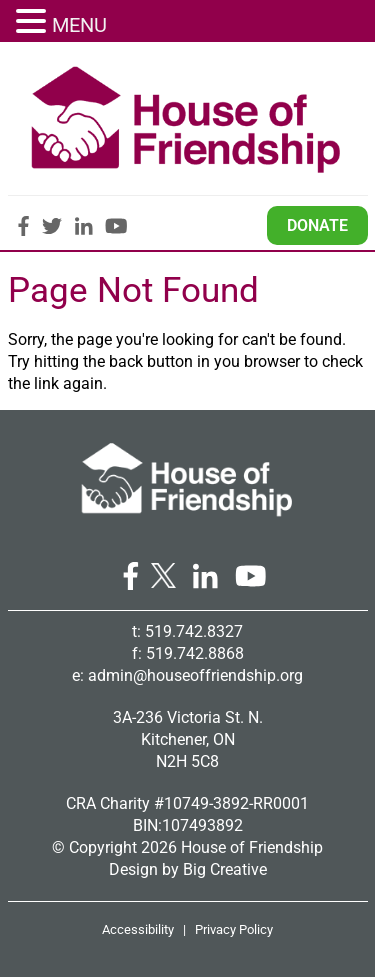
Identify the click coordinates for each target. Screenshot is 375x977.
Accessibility (138, 929)
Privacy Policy (234, 929)
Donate (317, 225)
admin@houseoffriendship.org (195, 675)
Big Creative (225, 869)
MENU (79, 25)
